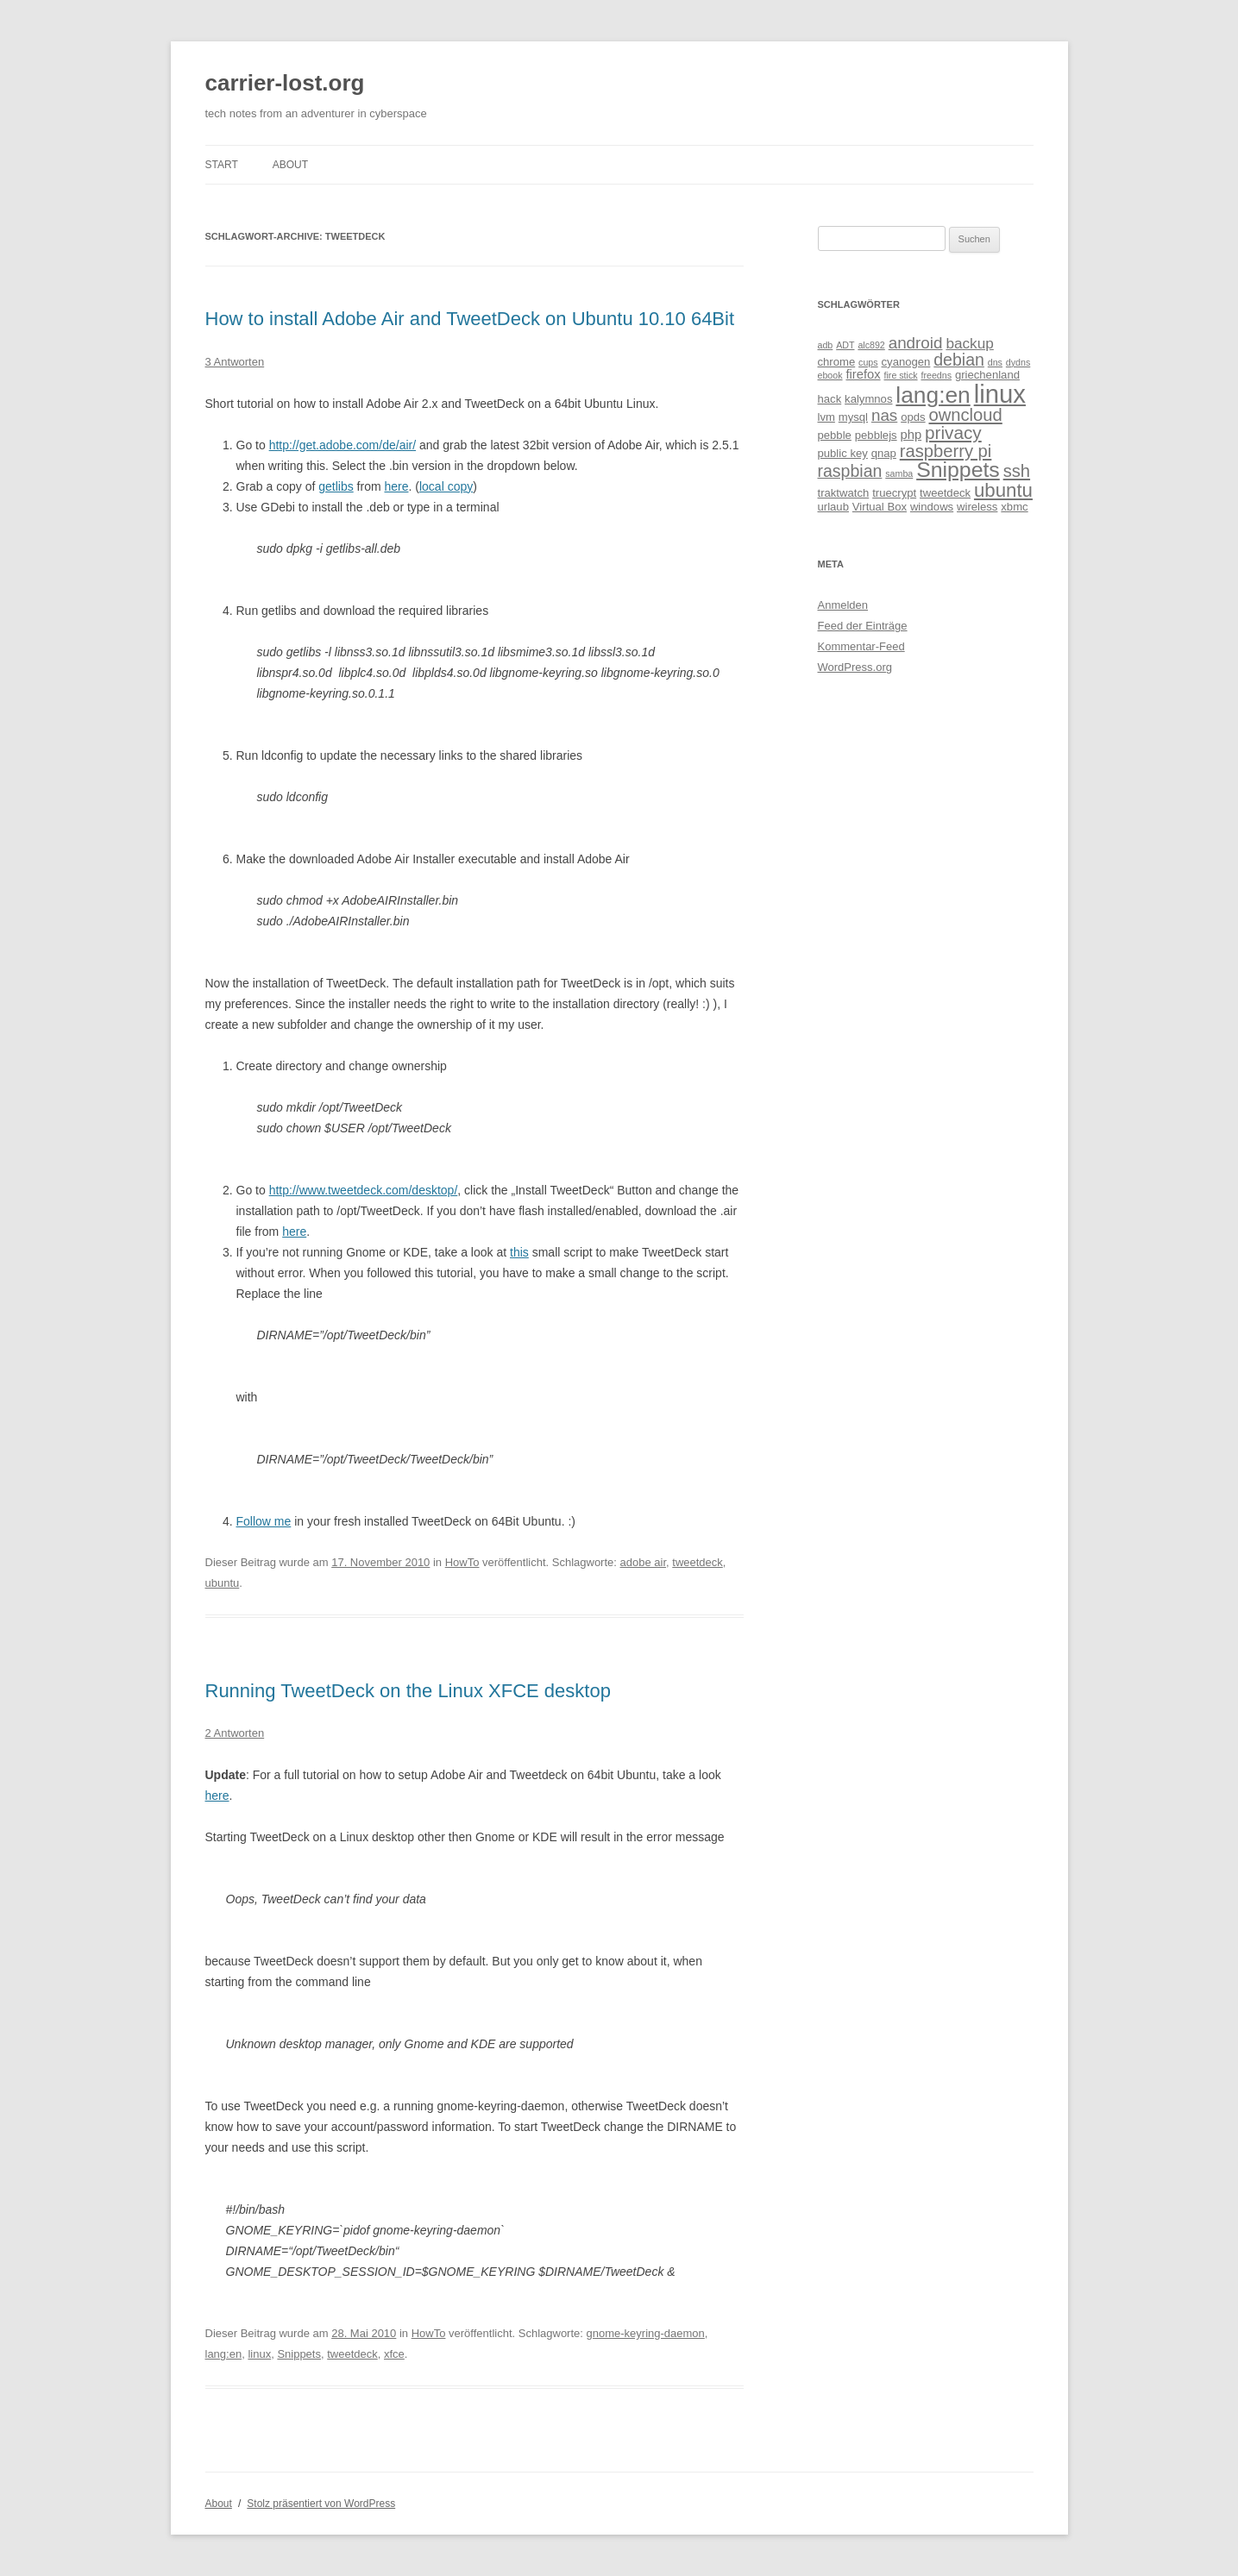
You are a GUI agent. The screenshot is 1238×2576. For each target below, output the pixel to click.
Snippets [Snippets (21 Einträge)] (958, 469)
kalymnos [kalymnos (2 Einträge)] (868, 398)
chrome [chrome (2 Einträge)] (837, 361)
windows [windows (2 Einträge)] (931, 506)
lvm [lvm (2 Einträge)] (826, 417)
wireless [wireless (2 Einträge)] (977, 506)
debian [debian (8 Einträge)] (958, 359)
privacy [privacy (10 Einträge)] (953, 432)
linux (259, 2353)
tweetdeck (697, 1562)
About (290, 165)
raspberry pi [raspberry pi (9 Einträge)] (946, 451)
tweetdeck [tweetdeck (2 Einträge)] (945, 492)
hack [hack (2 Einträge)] (830, 398)
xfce (394, 2353)
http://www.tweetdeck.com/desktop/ (363, 1190)
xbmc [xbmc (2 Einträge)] (1014, 506)
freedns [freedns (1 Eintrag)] (936, 375)
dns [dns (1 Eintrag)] (995, 362)
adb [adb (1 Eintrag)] (825, 345)
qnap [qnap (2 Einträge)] (883, 453)
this (519, 1252)
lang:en (223, 2353)
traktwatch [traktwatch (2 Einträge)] (844, 492)
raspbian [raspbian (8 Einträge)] (850, 470)
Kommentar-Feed (861, 646)
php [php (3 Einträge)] (911, 435)
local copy (446, 486)
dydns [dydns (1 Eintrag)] (1018, 362)
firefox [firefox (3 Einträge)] (862, 374)
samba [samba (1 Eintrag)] (899, 473)
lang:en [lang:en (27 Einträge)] (933, 395)
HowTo (462, 1562)
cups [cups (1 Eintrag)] (868, 362)
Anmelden (843, 605)
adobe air (643, 1562)
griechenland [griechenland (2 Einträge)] (987, 374)
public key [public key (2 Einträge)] (843, 453)
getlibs (335, 486)
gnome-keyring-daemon (646, 2333)
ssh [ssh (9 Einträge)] (1016, 470)
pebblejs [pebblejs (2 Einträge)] (876, 435)
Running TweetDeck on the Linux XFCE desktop (408, 1691)
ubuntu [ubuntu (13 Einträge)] (1003, 490)
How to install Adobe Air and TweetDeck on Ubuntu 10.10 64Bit (470, 318)
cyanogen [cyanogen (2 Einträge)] (906, 361)
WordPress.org (855, 667)
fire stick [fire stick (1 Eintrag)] (901, 375)
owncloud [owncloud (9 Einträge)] (965, 414)
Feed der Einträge (863, 625)
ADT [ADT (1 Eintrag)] (845, 345)
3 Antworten (235, 361)
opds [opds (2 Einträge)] (913, 417)
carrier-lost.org (285, 83)
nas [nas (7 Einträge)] (884, 415)
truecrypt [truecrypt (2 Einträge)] (894, 492)
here (396, 486)
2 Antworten (235, 1733)
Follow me (264, 1521)
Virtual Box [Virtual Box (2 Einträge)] (879, 506)
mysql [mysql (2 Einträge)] (853, 417)
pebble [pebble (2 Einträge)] (835, 435)
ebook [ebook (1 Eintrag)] (830, 375)
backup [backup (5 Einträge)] (969, 343)
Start (221, 165)
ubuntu (222, 1582)
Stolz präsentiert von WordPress (321, 2504)
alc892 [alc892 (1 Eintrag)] (871, 345)
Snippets (299, 2353)
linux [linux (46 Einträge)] (1000, 393)
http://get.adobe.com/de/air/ (342, 445)
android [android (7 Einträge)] (916, 343)
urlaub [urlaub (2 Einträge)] (833, 506)
